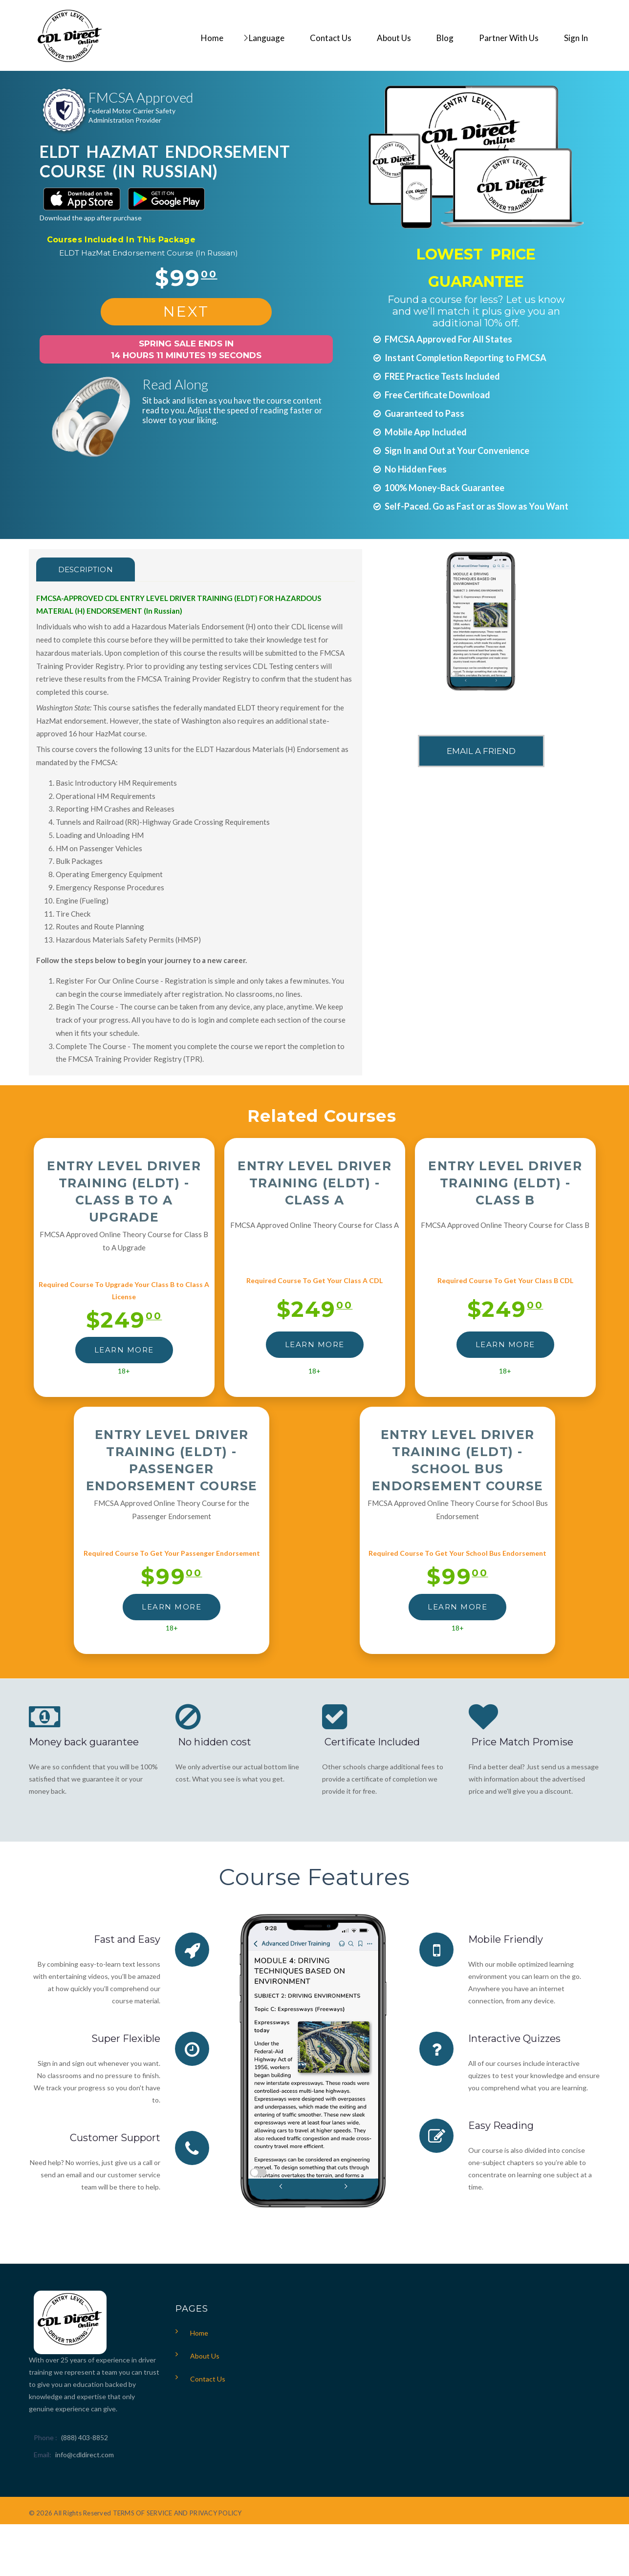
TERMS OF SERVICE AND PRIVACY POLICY (177, 2513)
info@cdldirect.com (84, 2454)
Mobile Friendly (505, 1939)
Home (199, 2333)
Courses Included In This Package (121, 239)
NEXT (186, 311)
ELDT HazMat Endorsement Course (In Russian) (148, 253)
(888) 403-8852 (84, 2437)
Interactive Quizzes (514, 2038)
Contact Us (207, 2379)
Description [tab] (85, 569)
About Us (204, 2356)
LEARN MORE (124, 1349)
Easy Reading (501, 2125)
